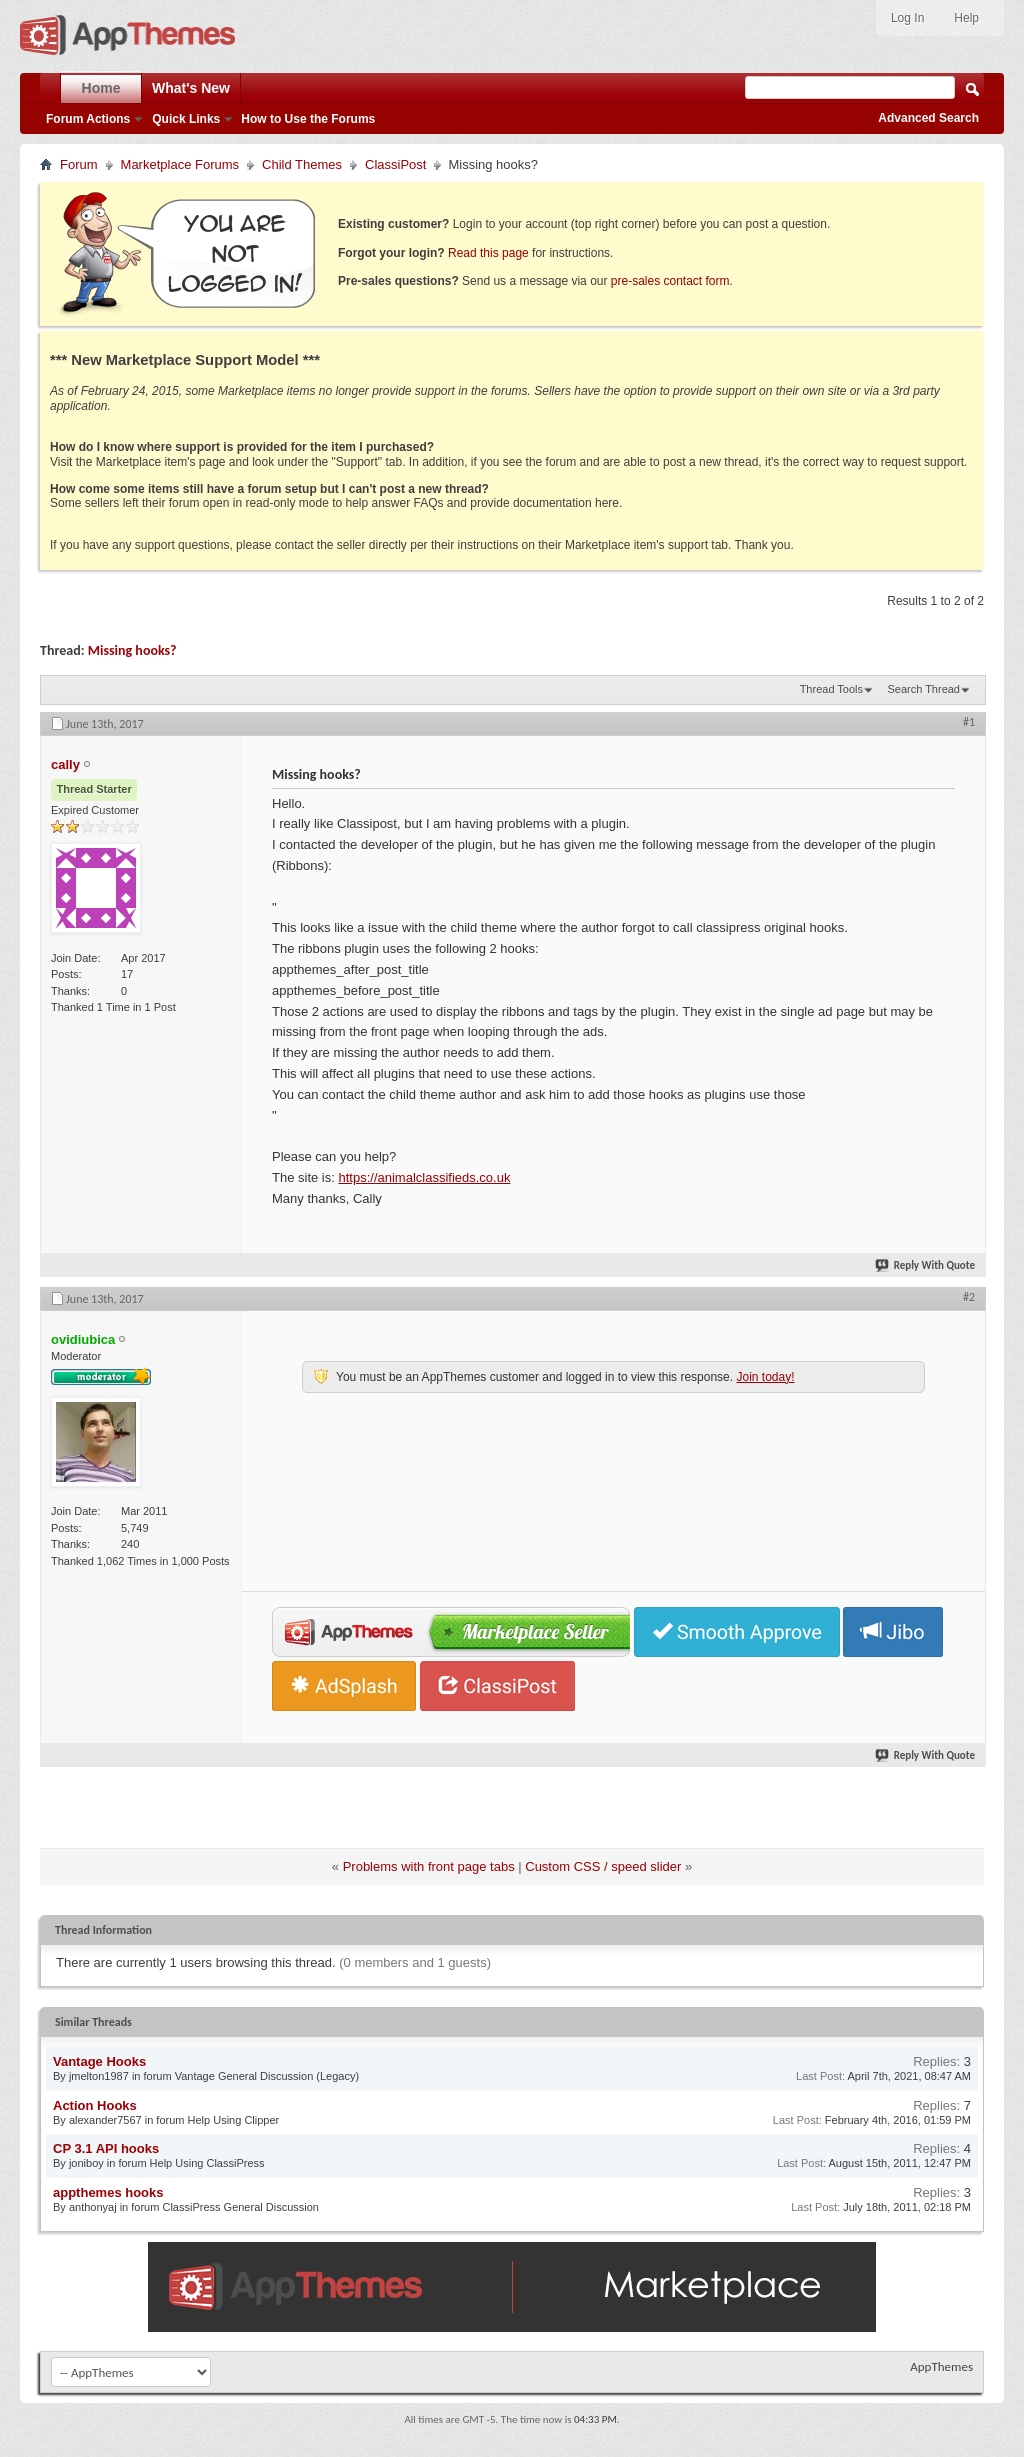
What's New (191, 88)
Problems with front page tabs (429, 1866)
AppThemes (941, 2366)
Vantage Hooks (99, 2061)
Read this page (488, 253)
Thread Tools (831, 689)
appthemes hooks (108, 2192)
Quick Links (186, 119)
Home (101, 88)
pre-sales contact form (670, 281)
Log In (907, 18)
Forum (79, 164)
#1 (969, 722)
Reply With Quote (926, 1265)
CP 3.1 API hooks (106, 2148)
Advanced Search (928, 118)
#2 (969, 1297)
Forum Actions (88, 119)
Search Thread (923, 689)
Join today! (765, 1377)
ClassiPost (395, 164)
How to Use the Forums (308, 119)
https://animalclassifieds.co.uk (424, 1177)
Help (966, 18)
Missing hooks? (132, 650)
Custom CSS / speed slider (603, 1866)
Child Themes (302, 164)
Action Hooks (95, 2105)
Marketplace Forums (180, 164)
